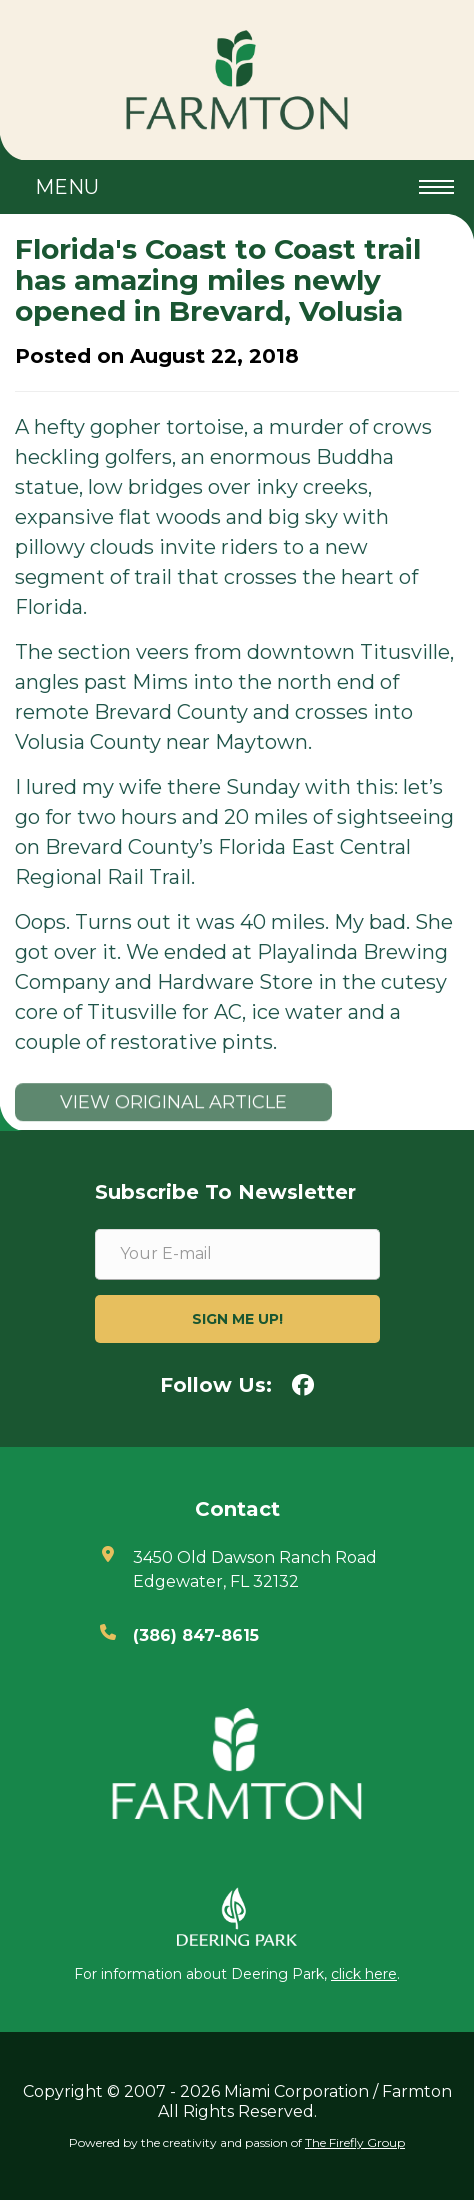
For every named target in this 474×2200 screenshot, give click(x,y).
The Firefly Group (355, 2142)
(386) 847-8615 (196, 1635)
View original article (173, 1112)
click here (364, 1974)
